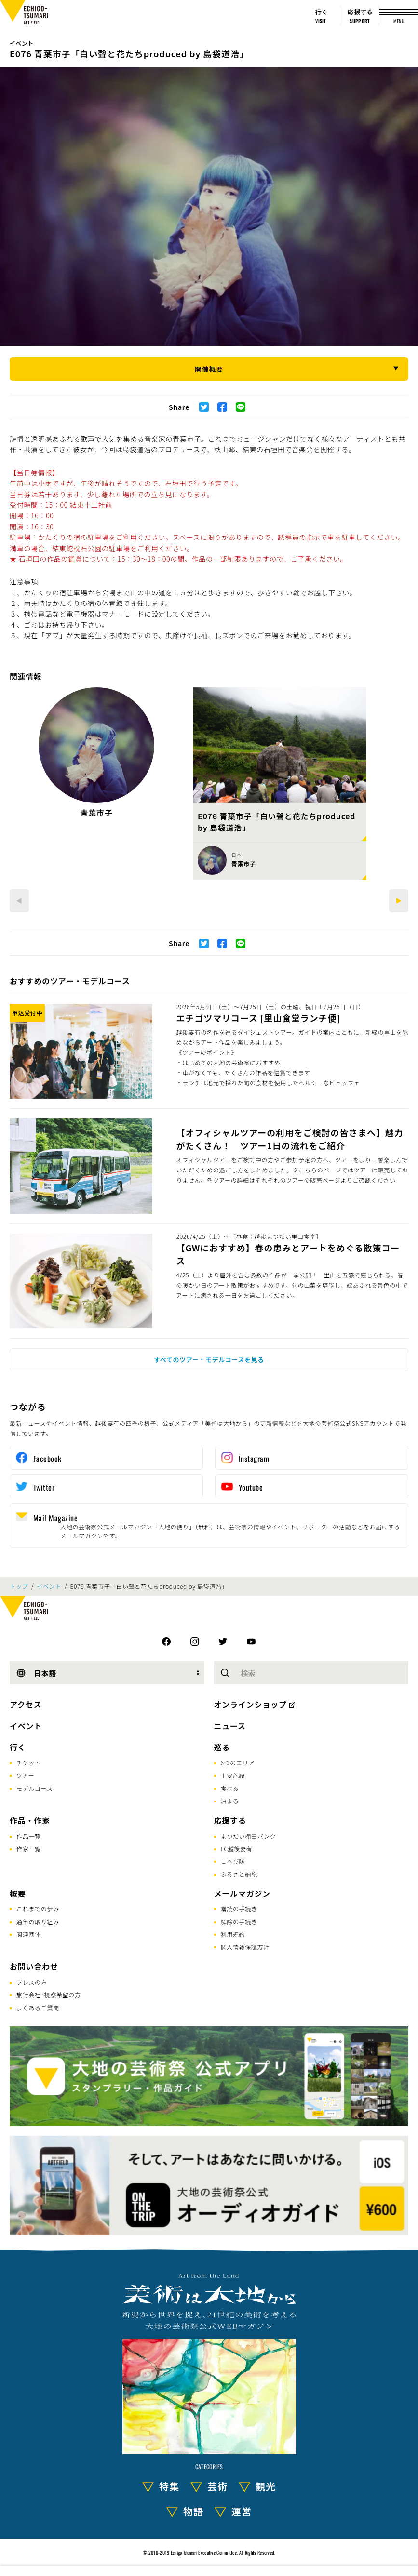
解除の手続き (239, 1922)
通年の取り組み (37, 1922)
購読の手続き (239, 1909)
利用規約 (233, 1934)
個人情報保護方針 (245, 1947)
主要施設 (233, 1775)
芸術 (217, 2486)
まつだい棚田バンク (248, 1836)
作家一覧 (28, 1848)
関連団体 (28, 1934)
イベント (21, 43)
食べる (230, 1788)
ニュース (230, 1726)
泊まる (230, 1801)
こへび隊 (233, 1861)
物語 (193, 2511)
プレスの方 (31, 1982)
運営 (241, 2511)
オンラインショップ (250, 1704)
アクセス (25, 1704)
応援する (230, 1820)
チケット (28, 1763)
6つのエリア (238, 1763)
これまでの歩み (37, 1909)
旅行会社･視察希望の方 (48, 1994)
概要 (18, 1893)
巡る (222, 1747)
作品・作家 (30, 1820)
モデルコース (34, 1788)
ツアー (25, 1775)
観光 (266, 2486)
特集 (169, 2486)
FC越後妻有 (237, 1848)
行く (18, 1747)
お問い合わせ (34, 1966)
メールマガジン (242, 1893)
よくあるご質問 (37, 2007)
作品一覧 (28, 1836)
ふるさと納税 (239, 1874)
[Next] (398, 900)
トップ (19, 1586)
